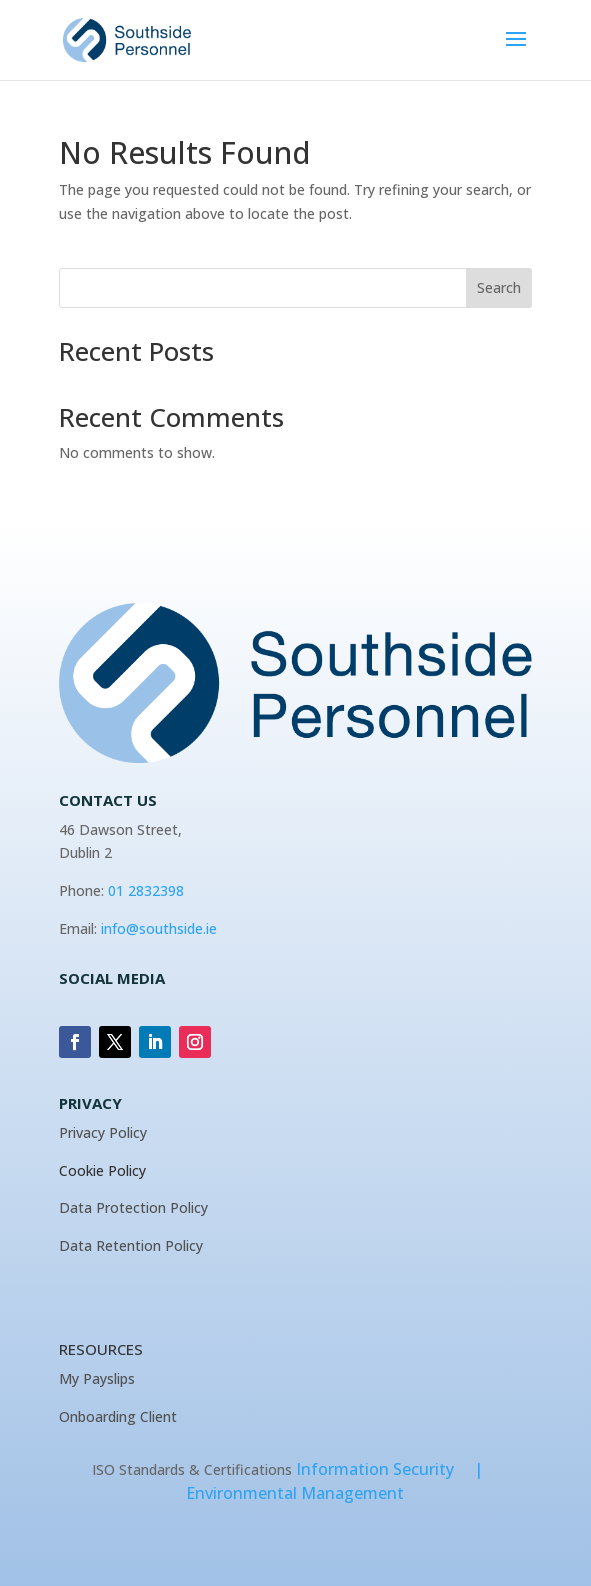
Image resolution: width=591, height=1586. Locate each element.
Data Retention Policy (131, 1245)
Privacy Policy (103, 1132)
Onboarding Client (118, 1416)
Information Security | (397, 1469)
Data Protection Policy (133, 1207)
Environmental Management (295, 1493)
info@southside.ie (159, 928)
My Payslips (97, 1378)
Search (499, 287)
